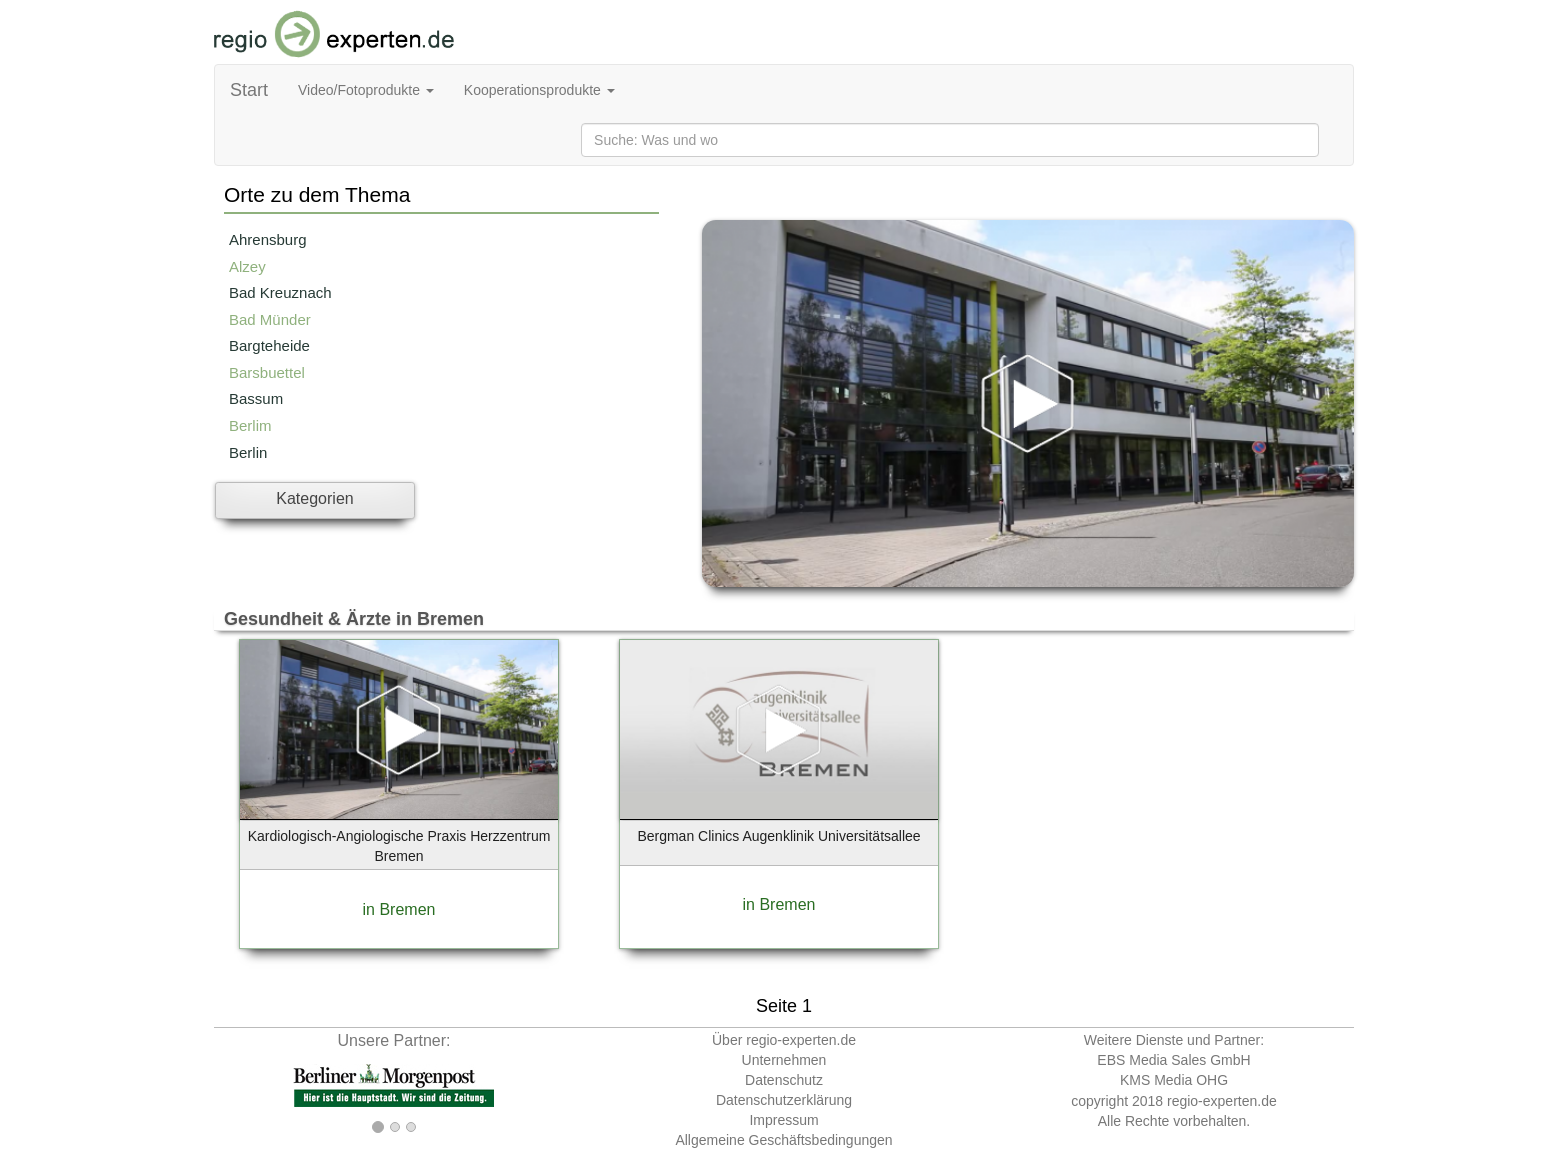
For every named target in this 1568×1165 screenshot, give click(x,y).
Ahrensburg (268, 239)
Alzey (247, 266)
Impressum (783, 1120)
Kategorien (314, 498)
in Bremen (399, 909)
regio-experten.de (1222, 1101)
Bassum (256, 398)
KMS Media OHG (1174, 1080)
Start (249, 90)
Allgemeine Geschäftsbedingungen (783, 1140)
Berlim (250, 425)
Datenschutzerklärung (784, 1100)
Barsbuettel (267, 372)
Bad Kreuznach (280, 292)
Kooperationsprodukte (539, 90)
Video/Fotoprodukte (366, 90)
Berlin (248, 452)
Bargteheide (269, 345)
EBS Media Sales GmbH (1173, 1060)
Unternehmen (784, 1060)
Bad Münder (270, 319)
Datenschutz (784, 1080)
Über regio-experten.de (784, 1040)
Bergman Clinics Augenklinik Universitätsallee (778, 836)
